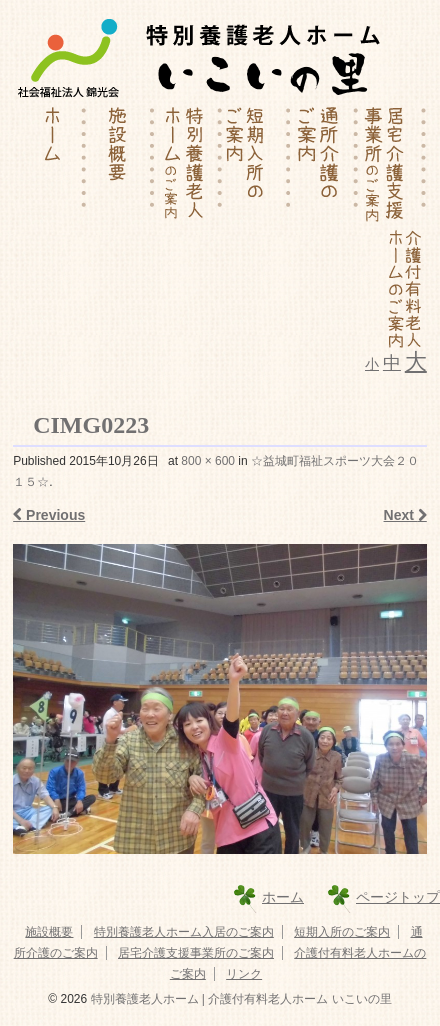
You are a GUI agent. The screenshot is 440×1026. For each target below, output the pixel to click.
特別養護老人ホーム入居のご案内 (184, 932)
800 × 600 (208, 461)
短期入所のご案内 (342, 932)
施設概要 (49, 932)
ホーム (283, 897)
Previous (49, 515)
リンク (244, 974)
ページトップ (398, 897)
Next (405, 515)
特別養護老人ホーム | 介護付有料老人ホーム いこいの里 (239, 999)
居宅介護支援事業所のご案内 (196, 953)
